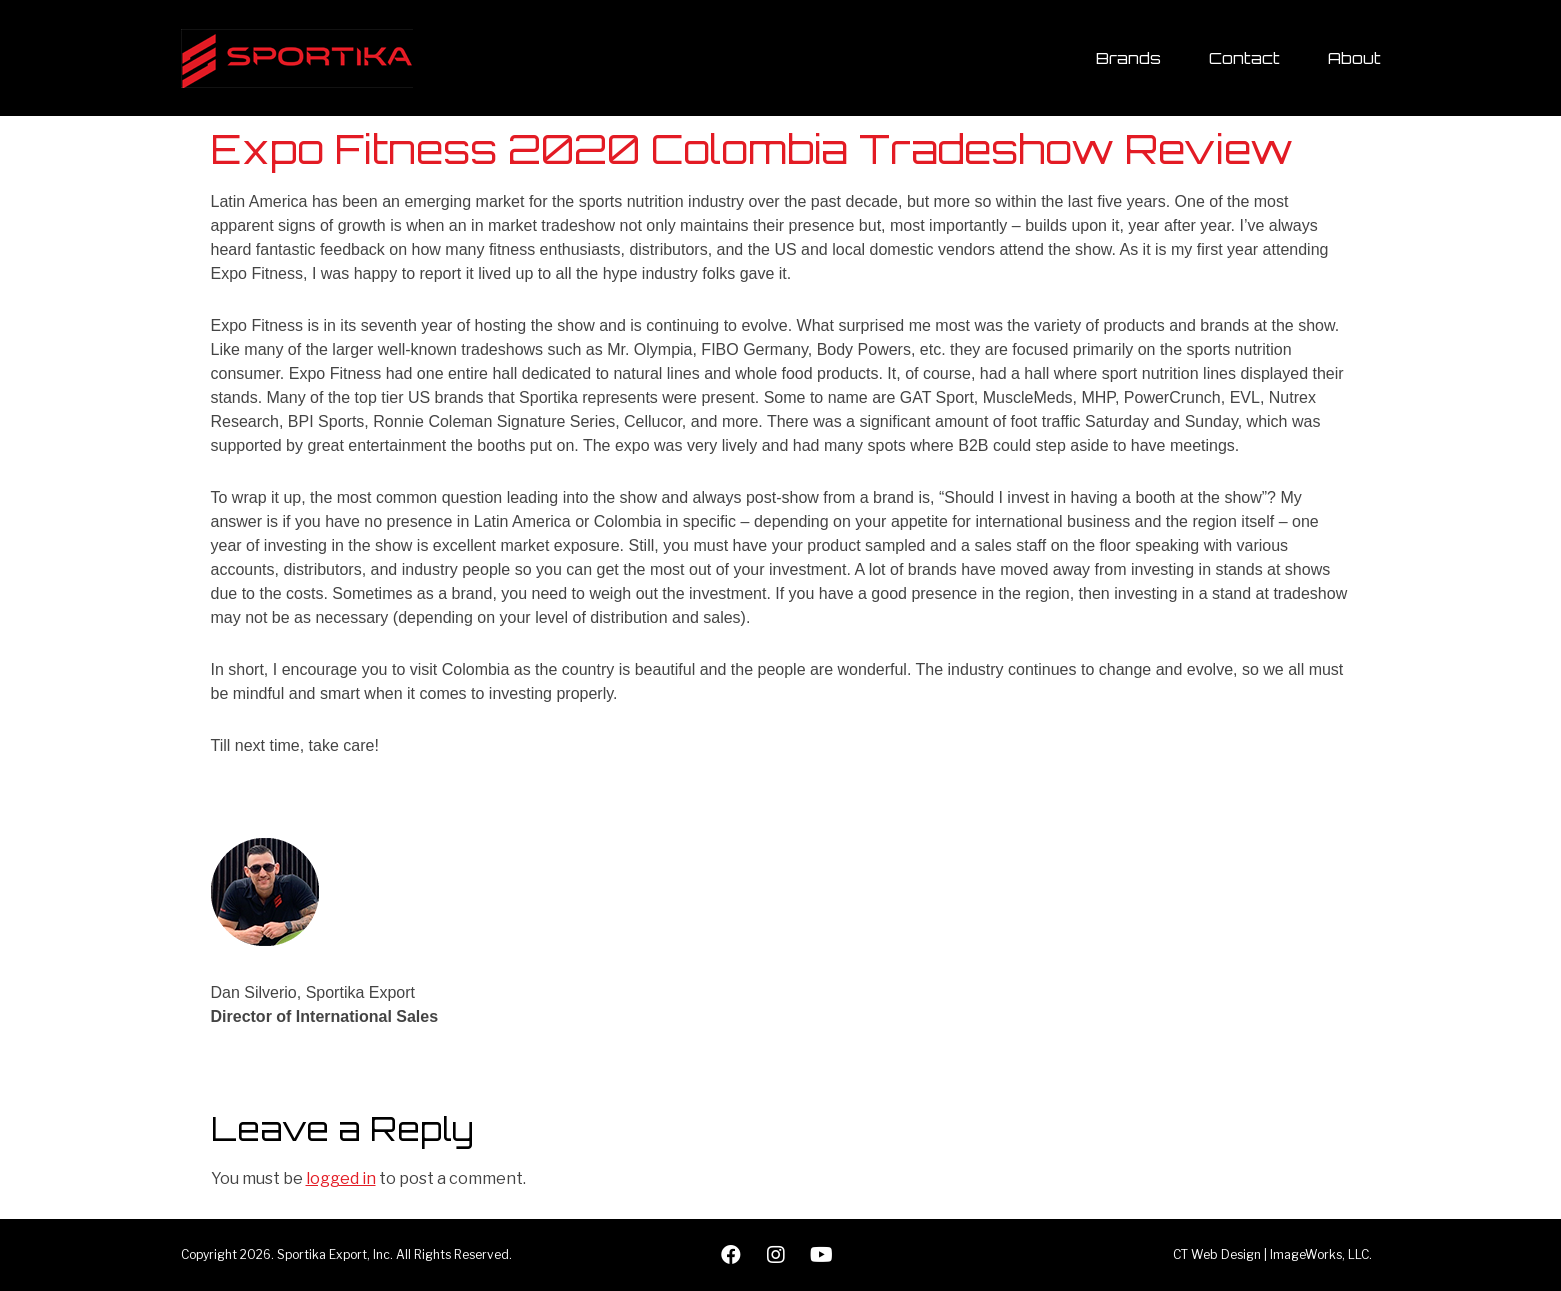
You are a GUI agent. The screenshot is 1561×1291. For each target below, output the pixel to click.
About (1354, 58)
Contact (1244, 58)
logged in (341, 1178)
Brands (1128, 58)
